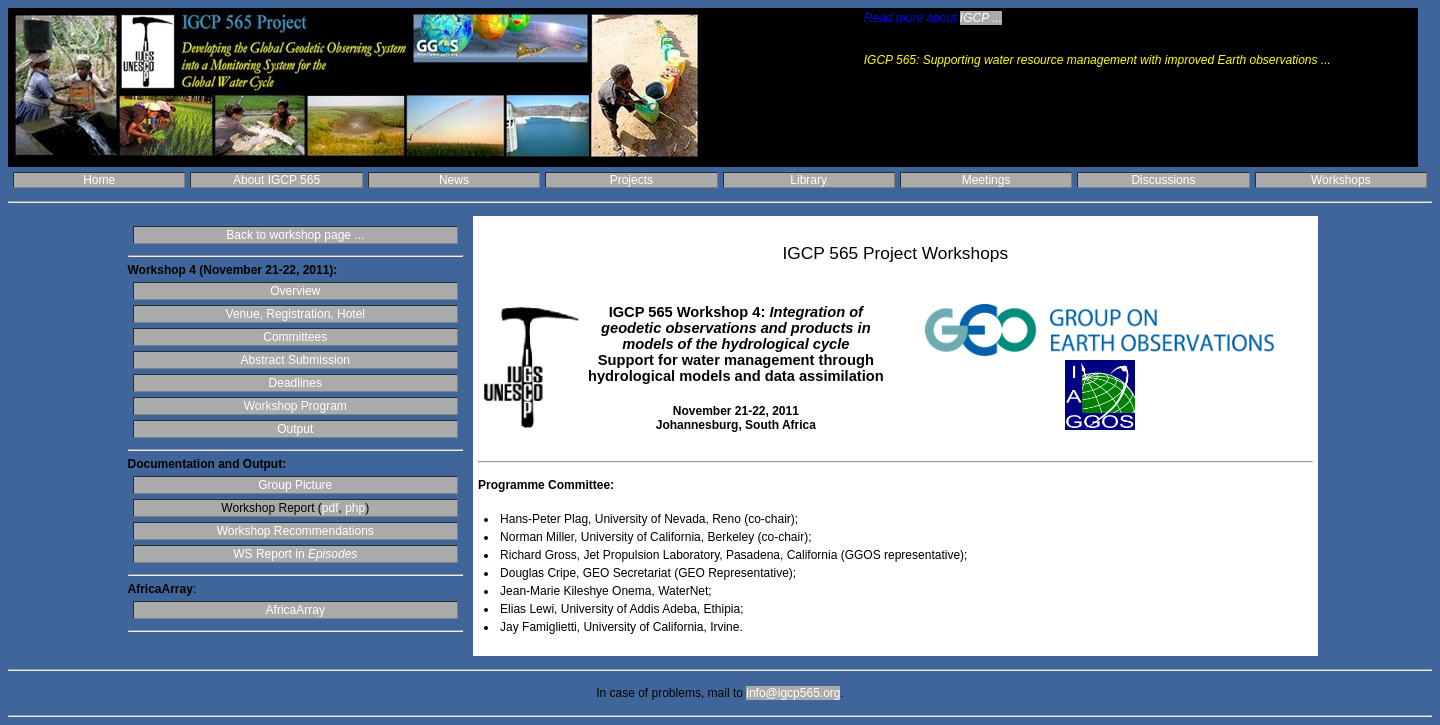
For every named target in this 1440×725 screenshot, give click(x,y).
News (454, 180)
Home (99, 180)
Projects (631, 180)
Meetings (986, 180)
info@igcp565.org (793, 693)
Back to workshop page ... (295, 235)
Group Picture (295, 485)
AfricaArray (295, 610)
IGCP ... (981, 18)
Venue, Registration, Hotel (295, 314)
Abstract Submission (295, 360)
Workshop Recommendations (295, 531)
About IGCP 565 (276, 180)
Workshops (1341, 180)
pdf (330, 508)
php (355, 508)
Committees (295, 337)
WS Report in (295, 554)
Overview (295, 291)
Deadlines (295, 383)
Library (808, 180)
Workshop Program (295, 406)
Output (295, 429)
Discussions (1163, 180)
